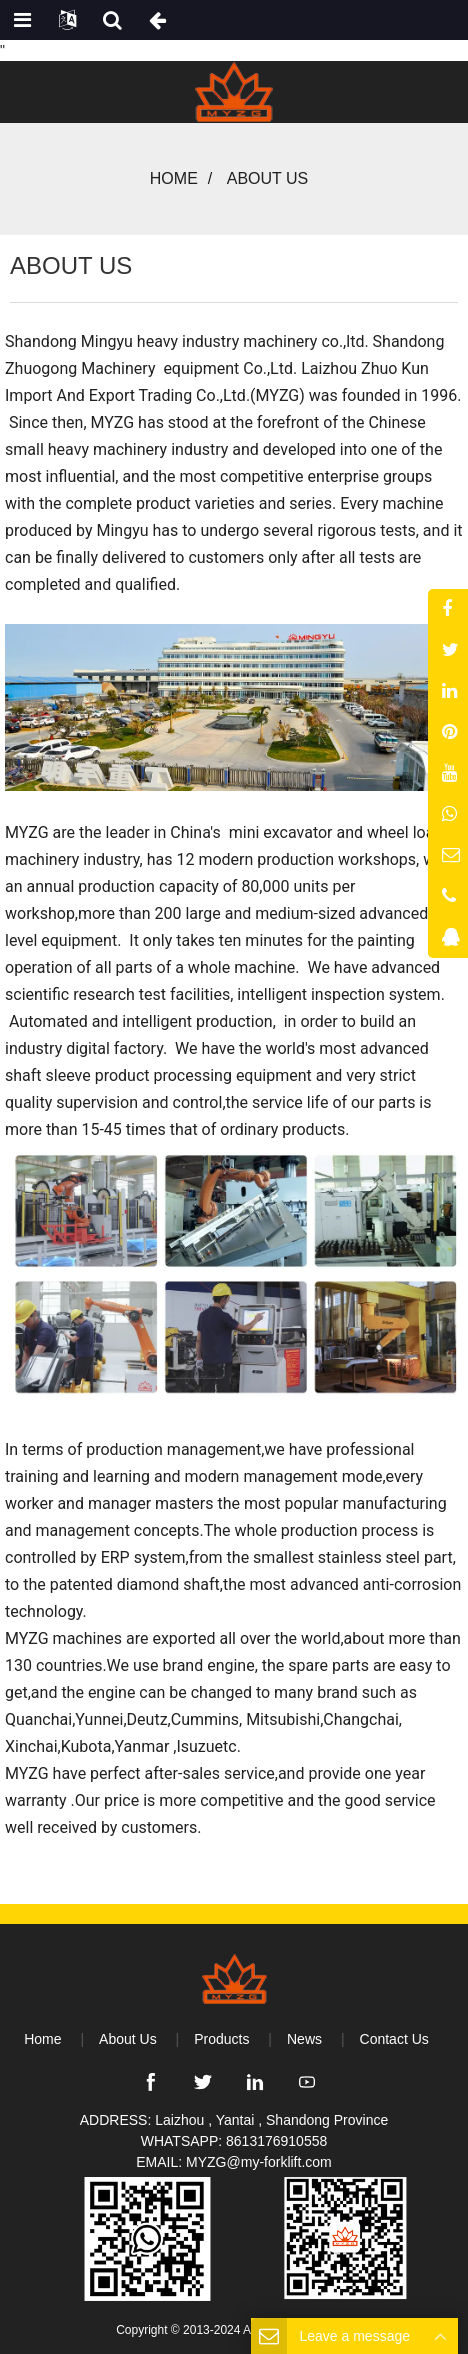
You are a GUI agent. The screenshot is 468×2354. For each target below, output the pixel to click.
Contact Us (394, 2039)
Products (221, 2039)
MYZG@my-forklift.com (259, 2162)
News (304, 2039)
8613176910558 (276, 2141)
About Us (128, 2039)
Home (174, 178)
